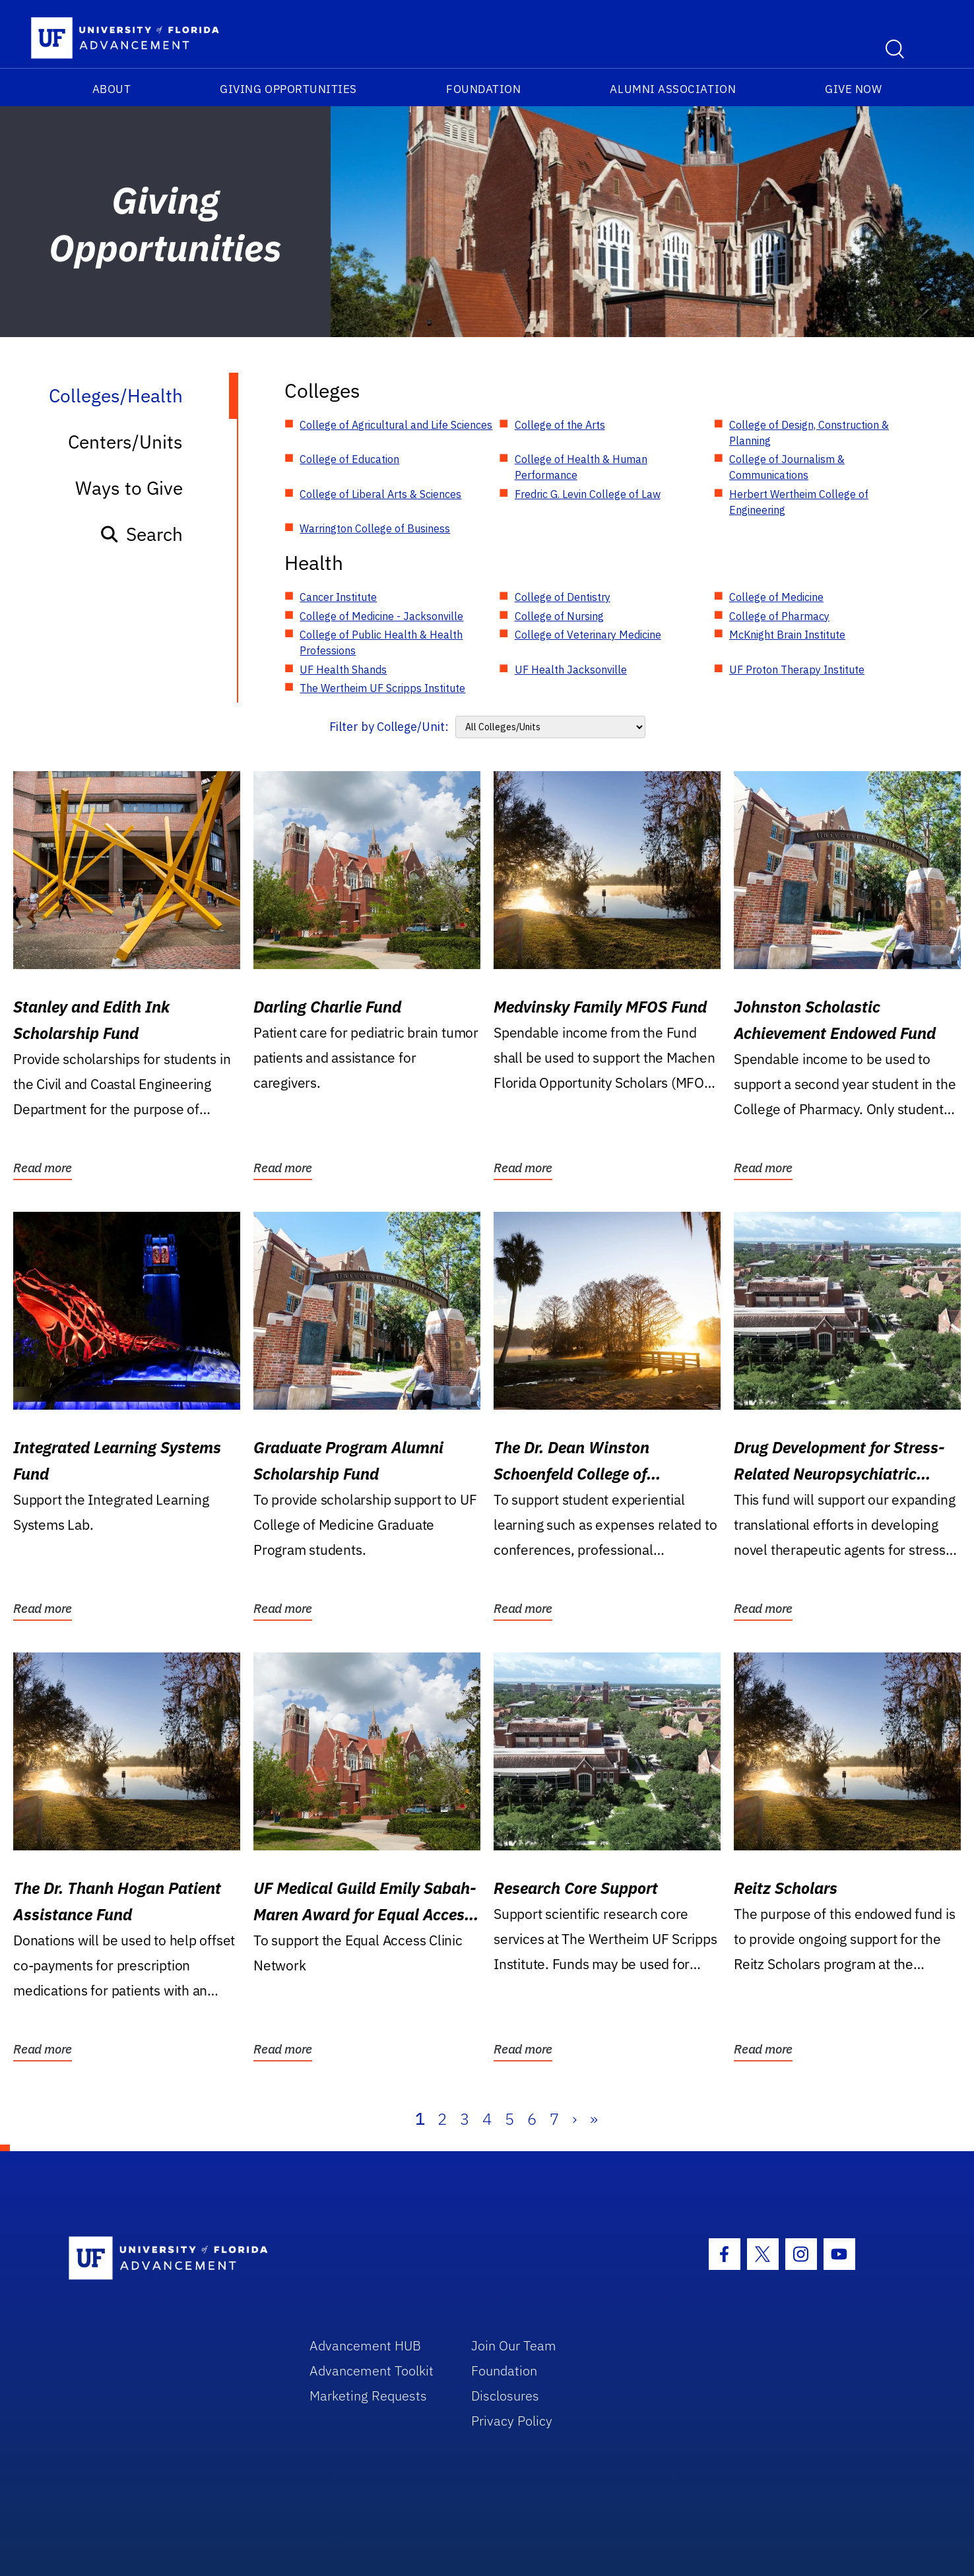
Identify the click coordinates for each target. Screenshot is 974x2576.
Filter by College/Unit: (389, 726)
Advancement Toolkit (371, 2370)
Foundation (483, 89)
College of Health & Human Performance (581, 467)
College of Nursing (559, 616)
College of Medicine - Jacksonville (381, 616)
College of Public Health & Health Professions (381, 642)
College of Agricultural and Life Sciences (396, 424)
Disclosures (505, 2395)
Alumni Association (673, 89)
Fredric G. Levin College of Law (588, 494)
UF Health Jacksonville (571, 669)
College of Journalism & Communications (787, 467)
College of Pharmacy (779, 616)
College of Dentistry (562, 597)
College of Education (349, 459)
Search (141, 534)
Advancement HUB (365, 2345)
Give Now (853, 89)
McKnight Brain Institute (787, 634)
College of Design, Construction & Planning (809, 432)
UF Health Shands (343, 669)
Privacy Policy (511, 2421)
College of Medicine (776, 597)
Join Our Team (513, 2345)
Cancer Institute (338, 597)
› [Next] (574, 2118)
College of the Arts (560, 424)
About (111, 89)
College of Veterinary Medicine (588, 634)
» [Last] (594, 2118)
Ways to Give (129, 488)
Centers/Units (125, 441)
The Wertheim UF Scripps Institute (382, 688)
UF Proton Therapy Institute (796, 669)
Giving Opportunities (288, 89)
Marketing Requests (368, 2395)
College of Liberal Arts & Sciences (380, 494)
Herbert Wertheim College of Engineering (798, 502)
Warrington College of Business (375, 528)
